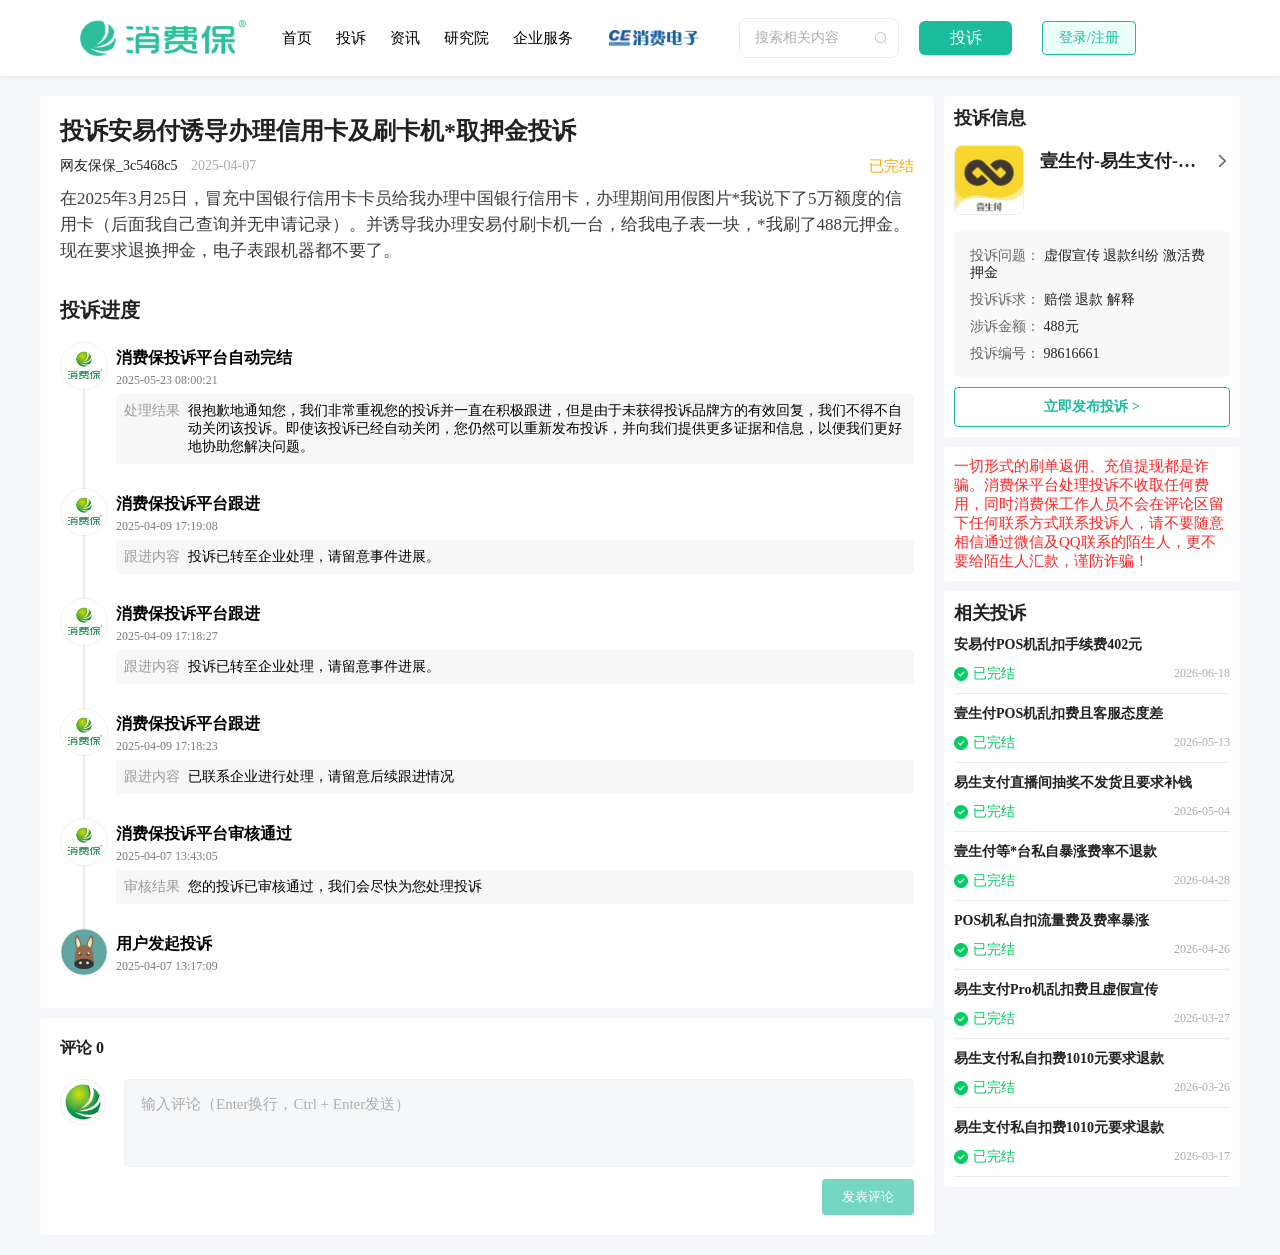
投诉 (351, 38)
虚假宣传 (1072, 255)
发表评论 (868, 1196)
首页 (297, 38)
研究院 (466, 38)
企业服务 (543, 38)
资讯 (405, 38)
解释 (1121, 299)
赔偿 (1058, 299)
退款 (1089, 299)
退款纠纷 (1131, 255)
